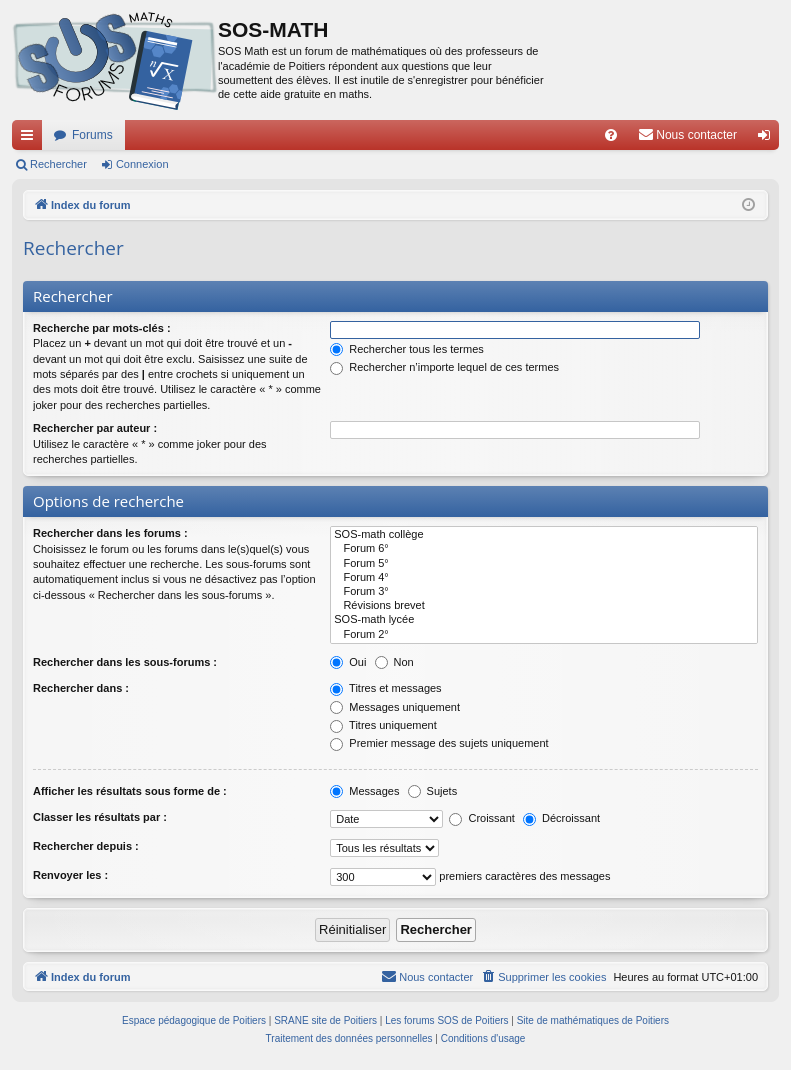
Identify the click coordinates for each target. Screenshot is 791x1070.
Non (394, 662)
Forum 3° (544, 592)
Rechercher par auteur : (95, 428)
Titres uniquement (383, 725)
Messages (364, 791)
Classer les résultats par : (100, 817)
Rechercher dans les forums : (110, 533)
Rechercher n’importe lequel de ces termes (444, 367)
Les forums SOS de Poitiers (446, 1020)
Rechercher (58, 164)
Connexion (142, 164)
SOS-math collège (544, 535)
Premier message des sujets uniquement (439, 743)
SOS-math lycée (544, 620)
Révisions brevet (544, 606)
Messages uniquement (395, 707)
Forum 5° (544, 564)
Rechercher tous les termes (407, 349)
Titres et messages (385, 688)
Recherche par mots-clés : (102, 328)
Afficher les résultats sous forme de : (130, 791)
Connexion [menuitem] (768, 139)
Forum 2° (544, 635)
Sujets (433, 791)
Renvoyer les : (70, 875)
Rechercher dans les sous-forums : (125, 662)
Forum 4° (544, 578)
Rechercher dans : (81, 688)
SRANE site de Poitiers (325, 1020)
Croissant (482, 818)
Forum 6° (544, 549)
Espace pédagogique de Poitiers (194, 1020)
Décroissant (561, 818)
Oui (348, 662)
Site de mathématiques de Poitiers (593, 1020)
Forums (92, 135)
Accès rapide (31, 139)
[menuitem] (611, 135)
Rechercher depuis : (86, 846)
